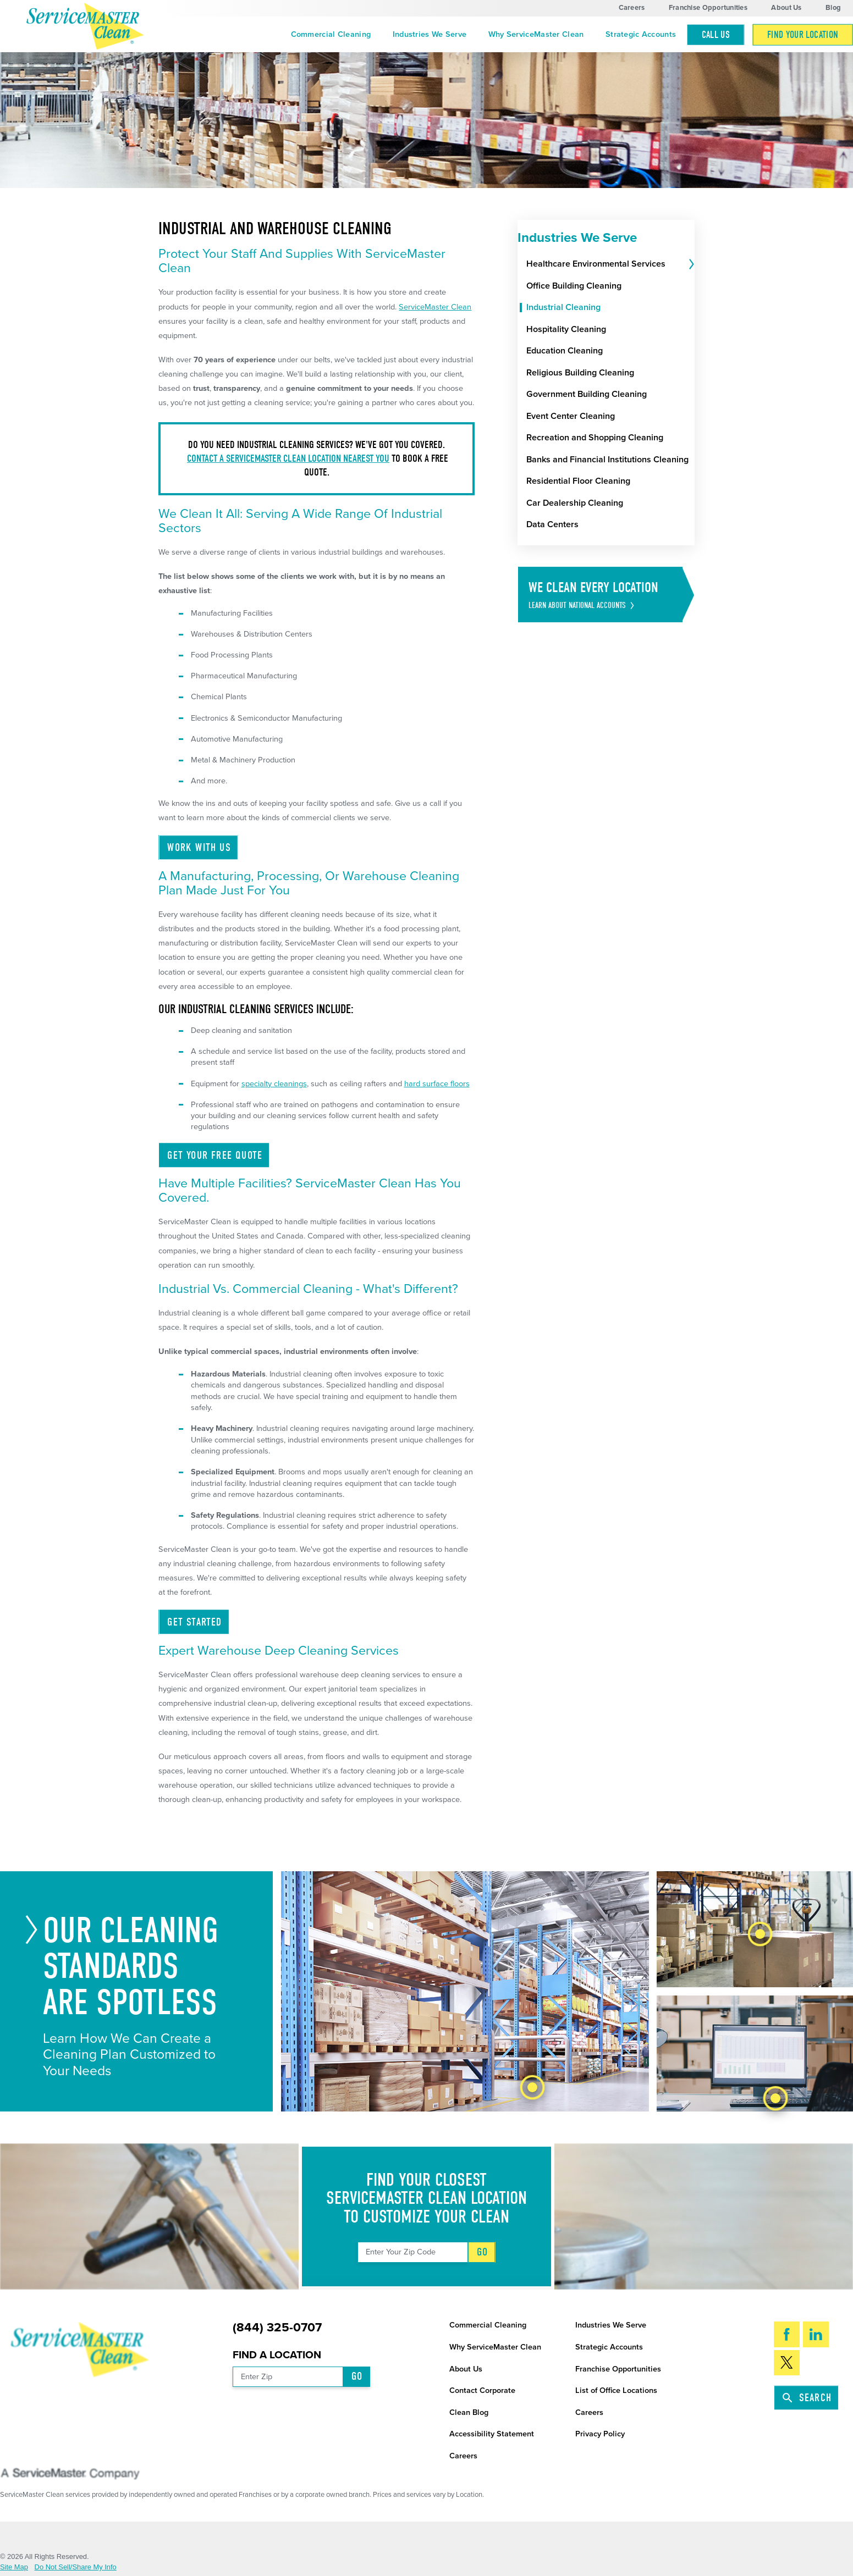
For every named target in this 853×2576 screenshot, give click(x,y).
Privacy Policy (600, 2434)
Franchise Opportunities (708, 7)
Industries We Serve (430, 34)
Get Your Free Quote (214, 1155)
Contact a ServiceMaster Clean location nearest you (288, 458)
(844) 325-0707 (277, 2327)
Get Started (194, 1622)
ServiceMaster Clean (435, 307)
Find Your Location (802, 35)
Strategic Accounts (641, 34)
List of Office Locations (616, 2390)
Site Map (14, 2567)
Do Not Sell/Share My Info (76, 2567)
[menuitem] (331, 34)
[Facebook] (787, 2334)
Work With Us (198, 847)
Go (482, 2252)
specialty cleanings (274, 1083)
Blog (833, 7)
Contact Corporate (482, 2390)
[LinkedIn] (816, 2334)
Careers (632, 7)
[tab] (690, 264)
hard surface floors (437, 1083)
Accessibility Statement (491, 2434)
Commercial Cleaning (331, 34)
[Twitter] (787, 2362)
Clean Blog (468, 2412)
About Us (786, 7)
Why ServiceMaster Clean (536, 34)
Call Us (716, 35)
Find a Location (277, 2355)
